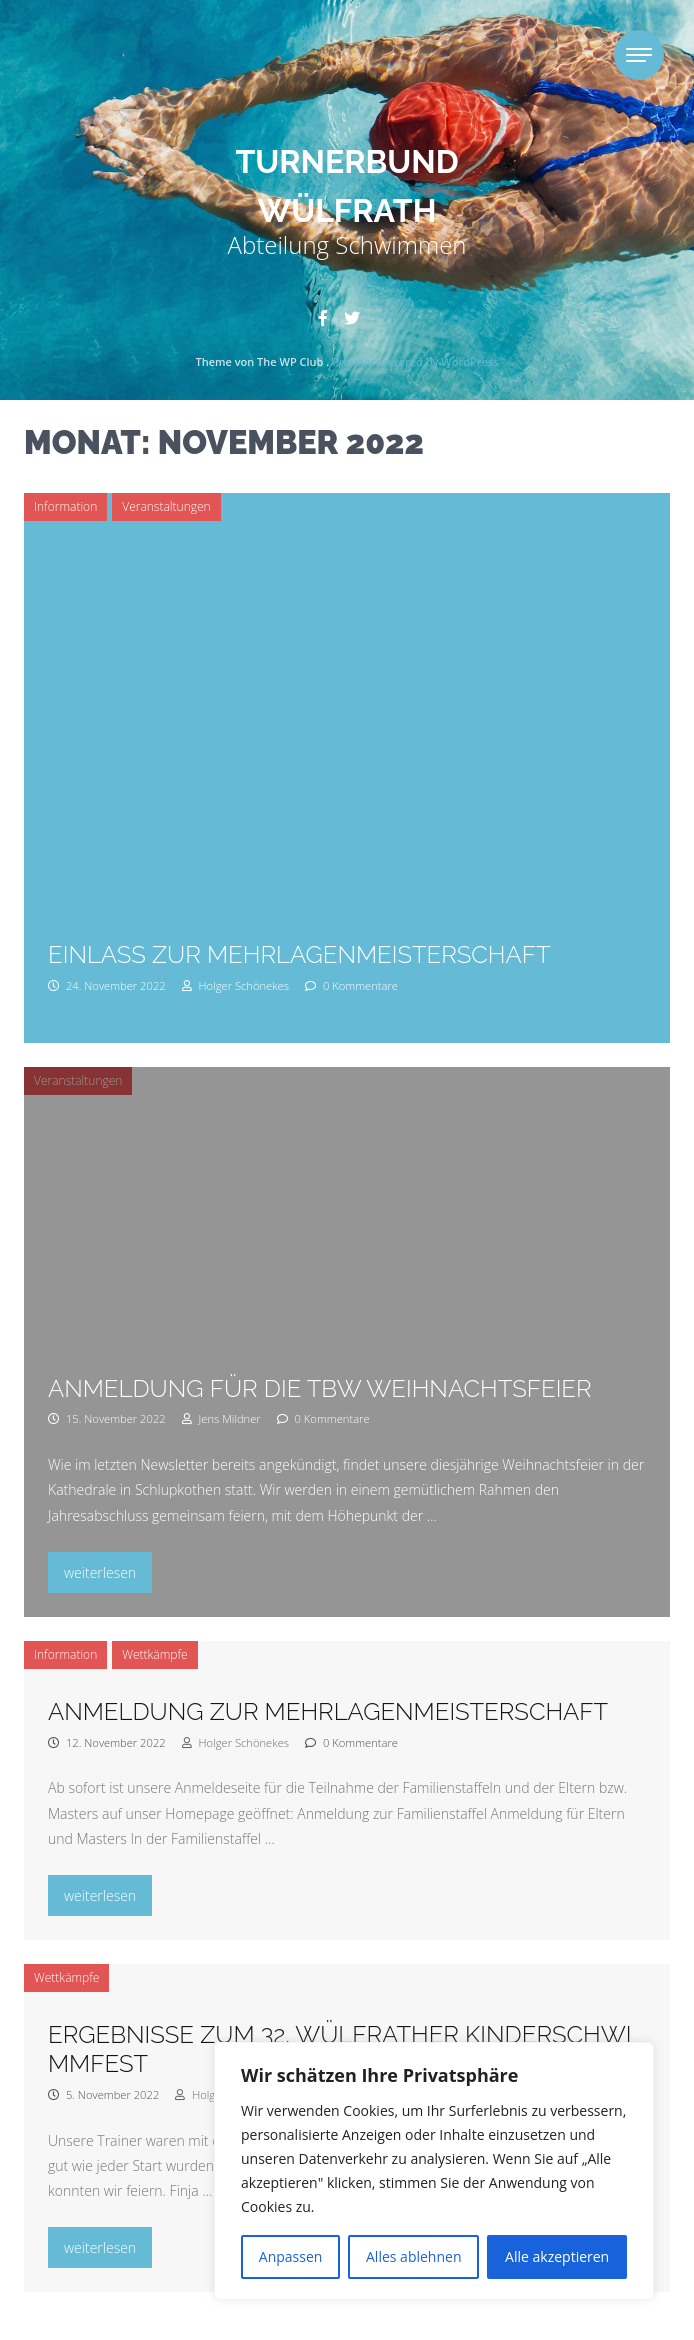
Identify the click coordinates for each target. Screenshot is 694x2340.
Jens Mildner (221, 1418)
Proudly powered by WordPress (415, 361)
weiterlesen (107, 1570)
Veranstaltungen (166, 506)
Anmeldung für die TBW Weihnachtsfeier (320, 1388)
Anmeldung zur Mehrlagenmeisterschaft (328, 1711)
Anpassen (291, 2256)
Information (65, 506)
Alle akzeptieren (557, 2256)
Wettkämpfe (154, 1654)
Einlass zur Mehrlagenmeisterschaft (299, 954)
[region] (434, 2171)
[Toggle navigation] (639, 55)
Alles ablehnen (413, 2256)
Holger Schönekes (235, 985)
